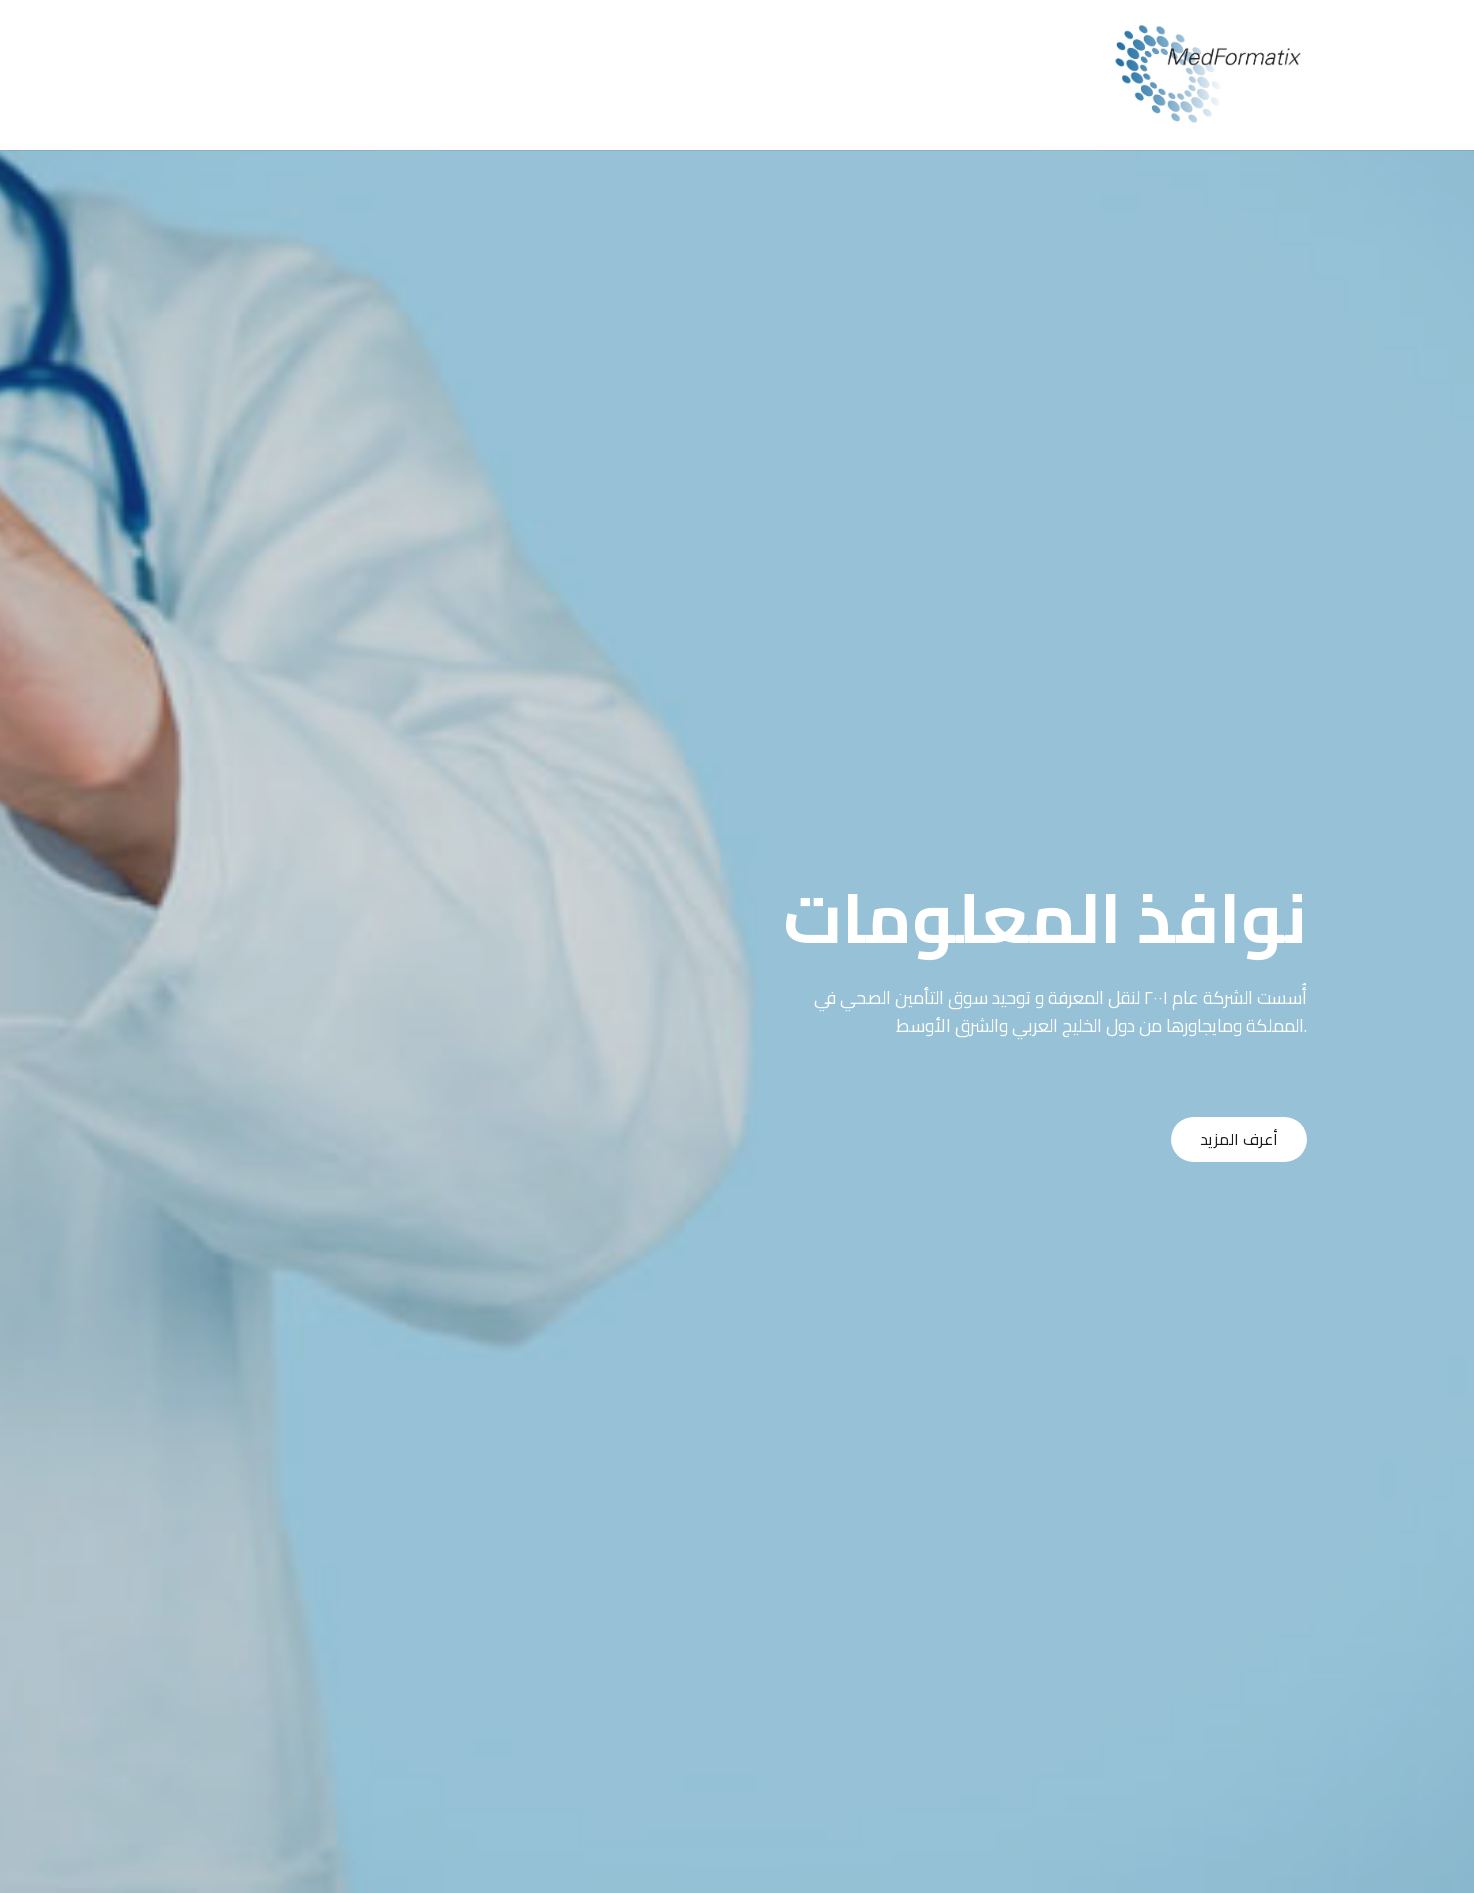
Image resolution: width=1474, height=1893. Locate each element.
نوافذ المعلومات (1045, 918)
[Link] (1208, 75)
